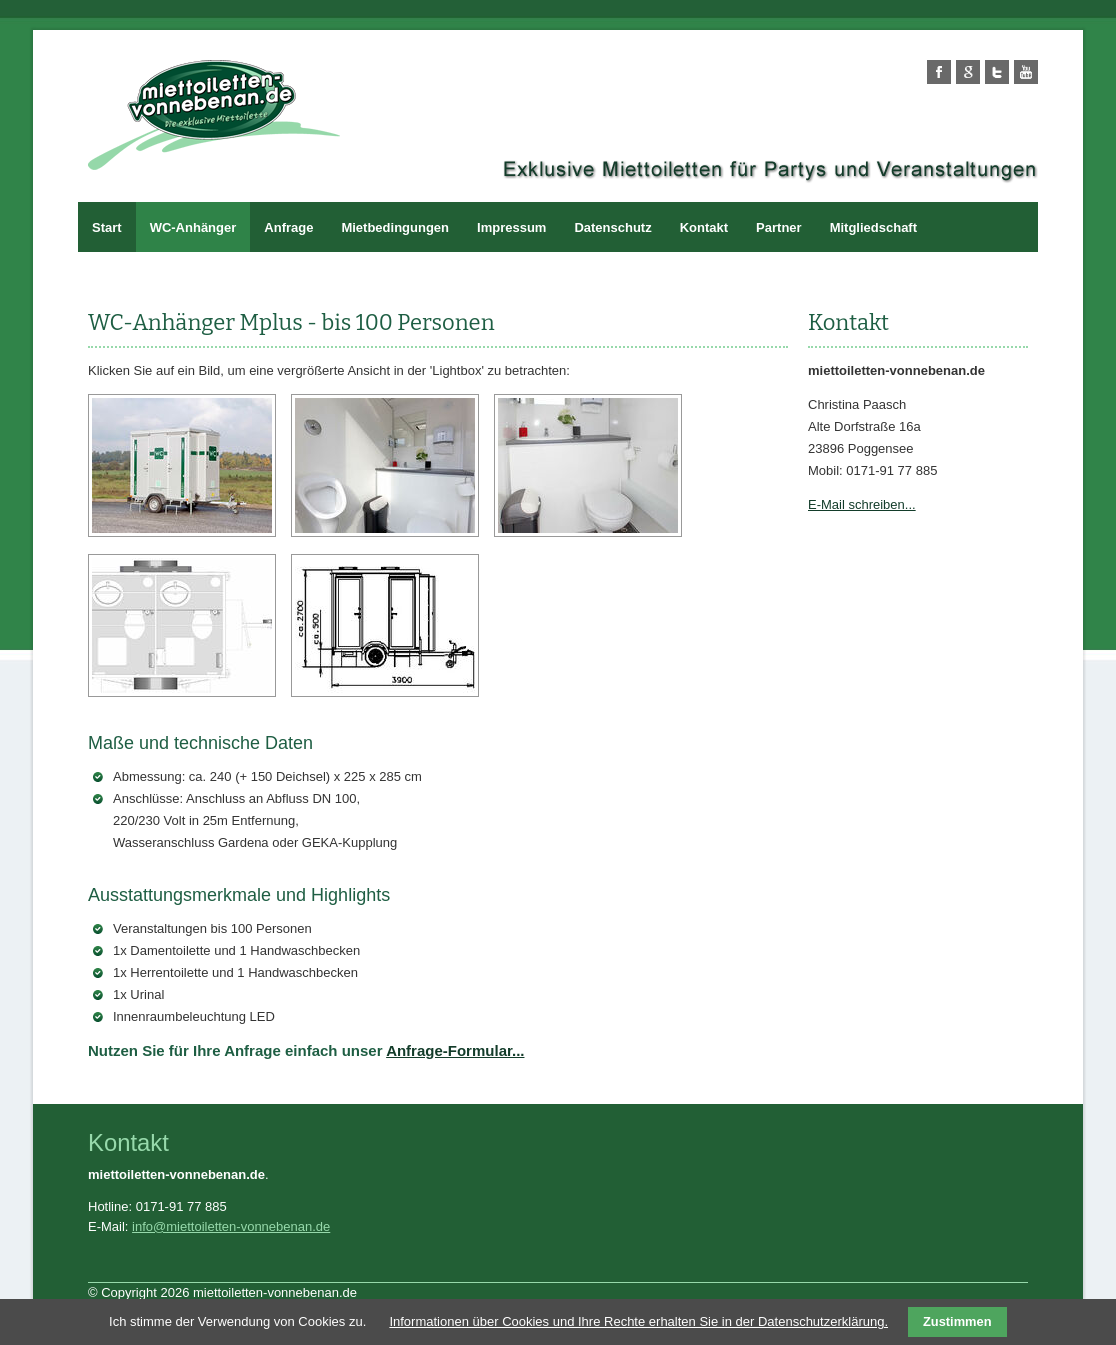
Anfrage (288, 227)
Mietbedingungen (395, 227)
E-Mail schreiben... (862, 504)
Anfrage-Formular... (455, 1050)
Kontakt (704, 227)
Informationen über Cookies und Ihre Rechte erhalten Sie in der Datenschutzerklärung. (638, 1321)
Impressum (511, 227)
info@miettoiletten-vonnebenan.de (231, 1226)
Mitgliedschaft (873, 227)
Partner (779, 227)
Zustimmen (957, 1321)
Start (107, 227)
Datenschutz (612, 227)
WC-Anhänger (193, 227)
